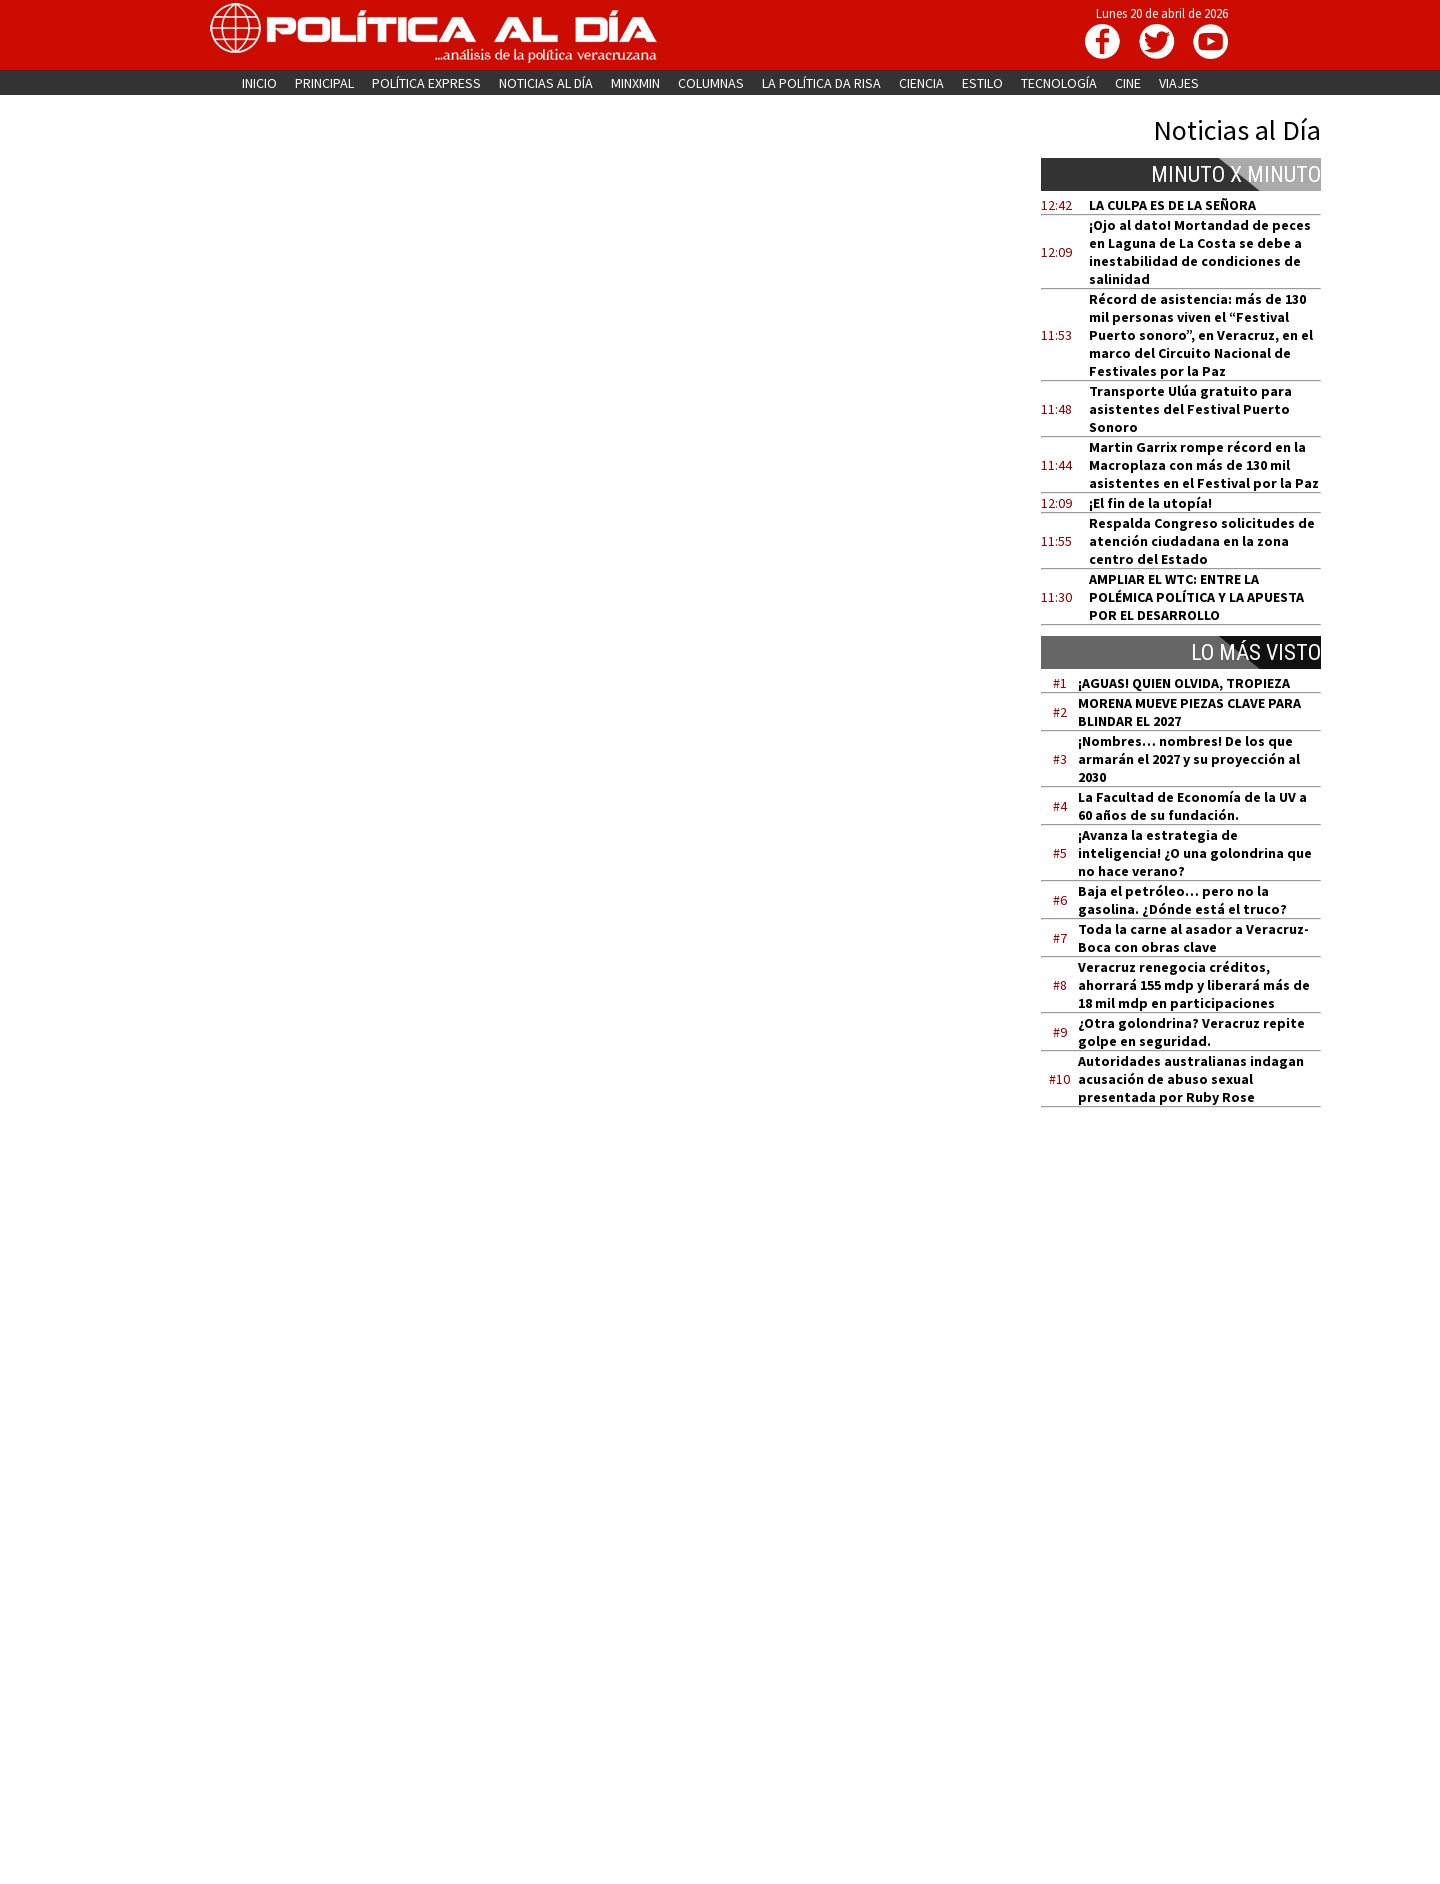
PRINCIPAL (324, 83)
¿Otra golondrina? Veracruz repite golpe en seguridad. (1191, 1032)
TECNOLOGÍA (1059, 83)
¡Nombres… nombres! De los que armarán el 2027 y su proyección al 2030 (1189, 759)
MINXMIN (635, 83)
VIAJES (1179, 83)
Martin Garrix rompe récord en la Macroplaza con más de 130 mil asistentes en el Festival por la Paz (1204, 465)
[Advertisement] (1193, 1313)
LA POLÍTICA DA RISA (821, 83)
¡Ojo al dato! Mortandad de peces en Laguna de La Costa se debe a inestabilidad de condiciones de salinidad (1200, 252)
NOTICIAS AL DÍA (546, 83)
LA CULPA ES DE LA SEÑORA (1172, 205)
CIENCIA (921, 83)
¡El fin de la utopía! (1150, 503)
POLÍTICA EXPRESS (426, 83)
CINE (1128, 83)
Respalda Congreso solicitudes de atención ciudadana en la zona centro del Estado (1202, 541)
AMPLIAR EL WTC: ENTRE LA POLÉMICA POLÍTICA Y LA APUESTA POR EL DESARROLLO (1196, 597)
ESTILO (982, 83)
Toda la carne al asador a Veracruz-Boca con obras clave (1193, 938)
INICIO (259, 83)
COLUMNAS (711, 83)
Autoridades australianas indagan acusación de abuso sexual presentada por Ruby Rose (1191, 1079)
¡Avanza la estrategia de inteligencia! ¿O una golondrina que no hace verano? (1195, 853)
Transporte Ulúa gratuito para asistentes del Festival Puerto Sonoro (1190, 409)
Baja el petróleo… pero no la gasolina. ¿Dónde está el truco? (1182, 900)
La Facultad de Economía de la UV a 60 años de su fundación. (1192, 806)
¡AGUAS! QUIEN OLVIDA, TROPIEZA (1184, 683)
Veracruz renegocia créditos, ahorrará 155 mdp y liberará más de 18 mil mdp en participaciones (1194, 985)
